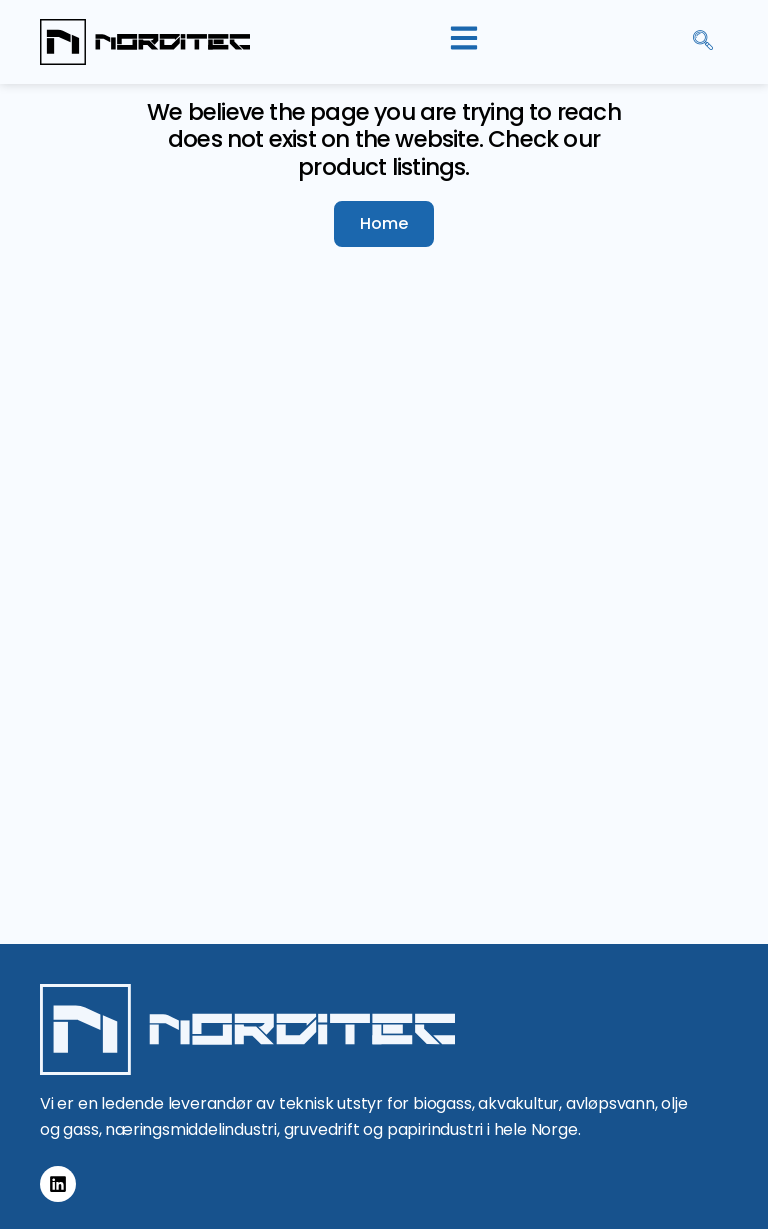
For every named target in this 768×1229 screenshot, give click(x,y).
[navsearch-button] (703, 42)
